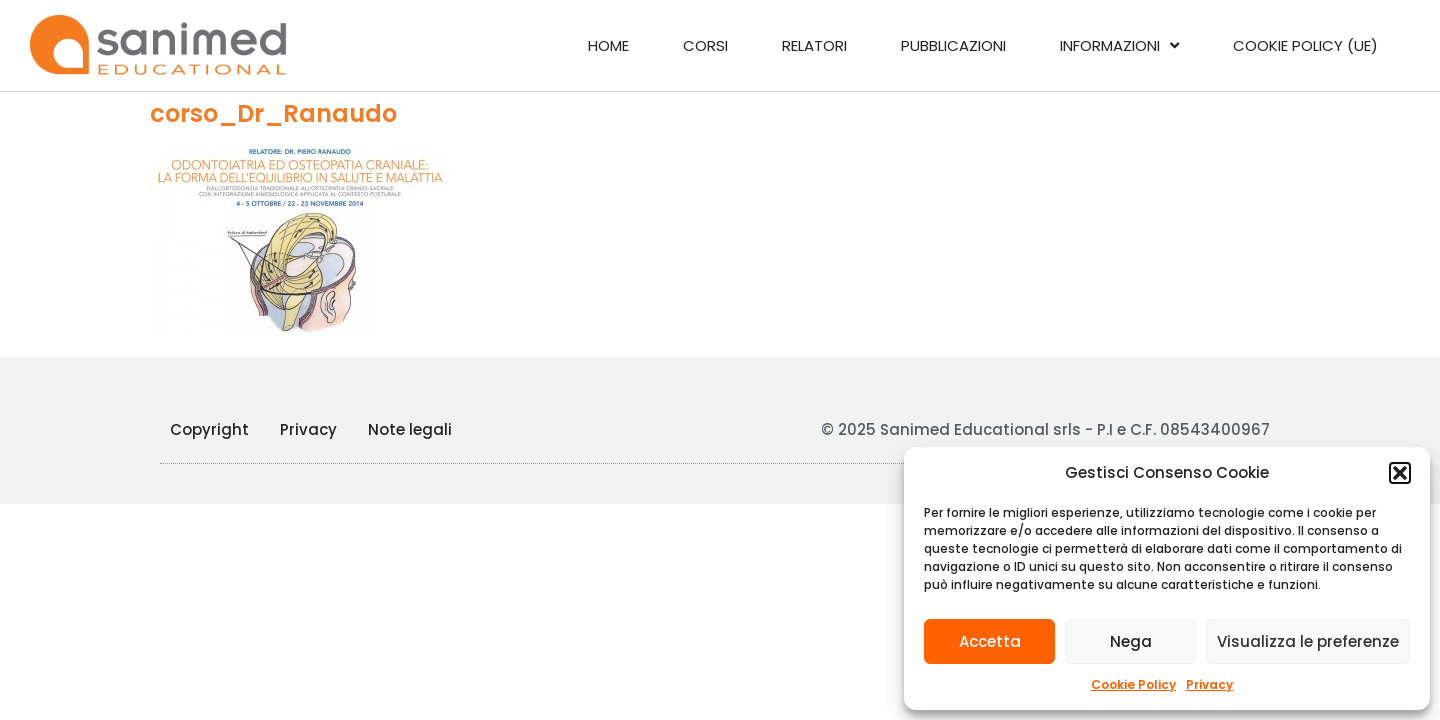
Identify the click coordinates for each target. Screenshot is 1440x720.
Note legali (410, 429)
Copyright (209, 429)
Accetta (990, 641)
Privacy (1209, 684)
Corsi (705, 45)
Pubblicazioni (953, 45)
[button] (1400, 473)
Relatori (814, 45)
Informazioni (1119, 45)
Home (608, 45)
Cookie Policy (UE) (1305, 45)
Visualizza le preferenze (1308, 641)
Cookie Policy (1133, 684)
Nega (1131, 641)
